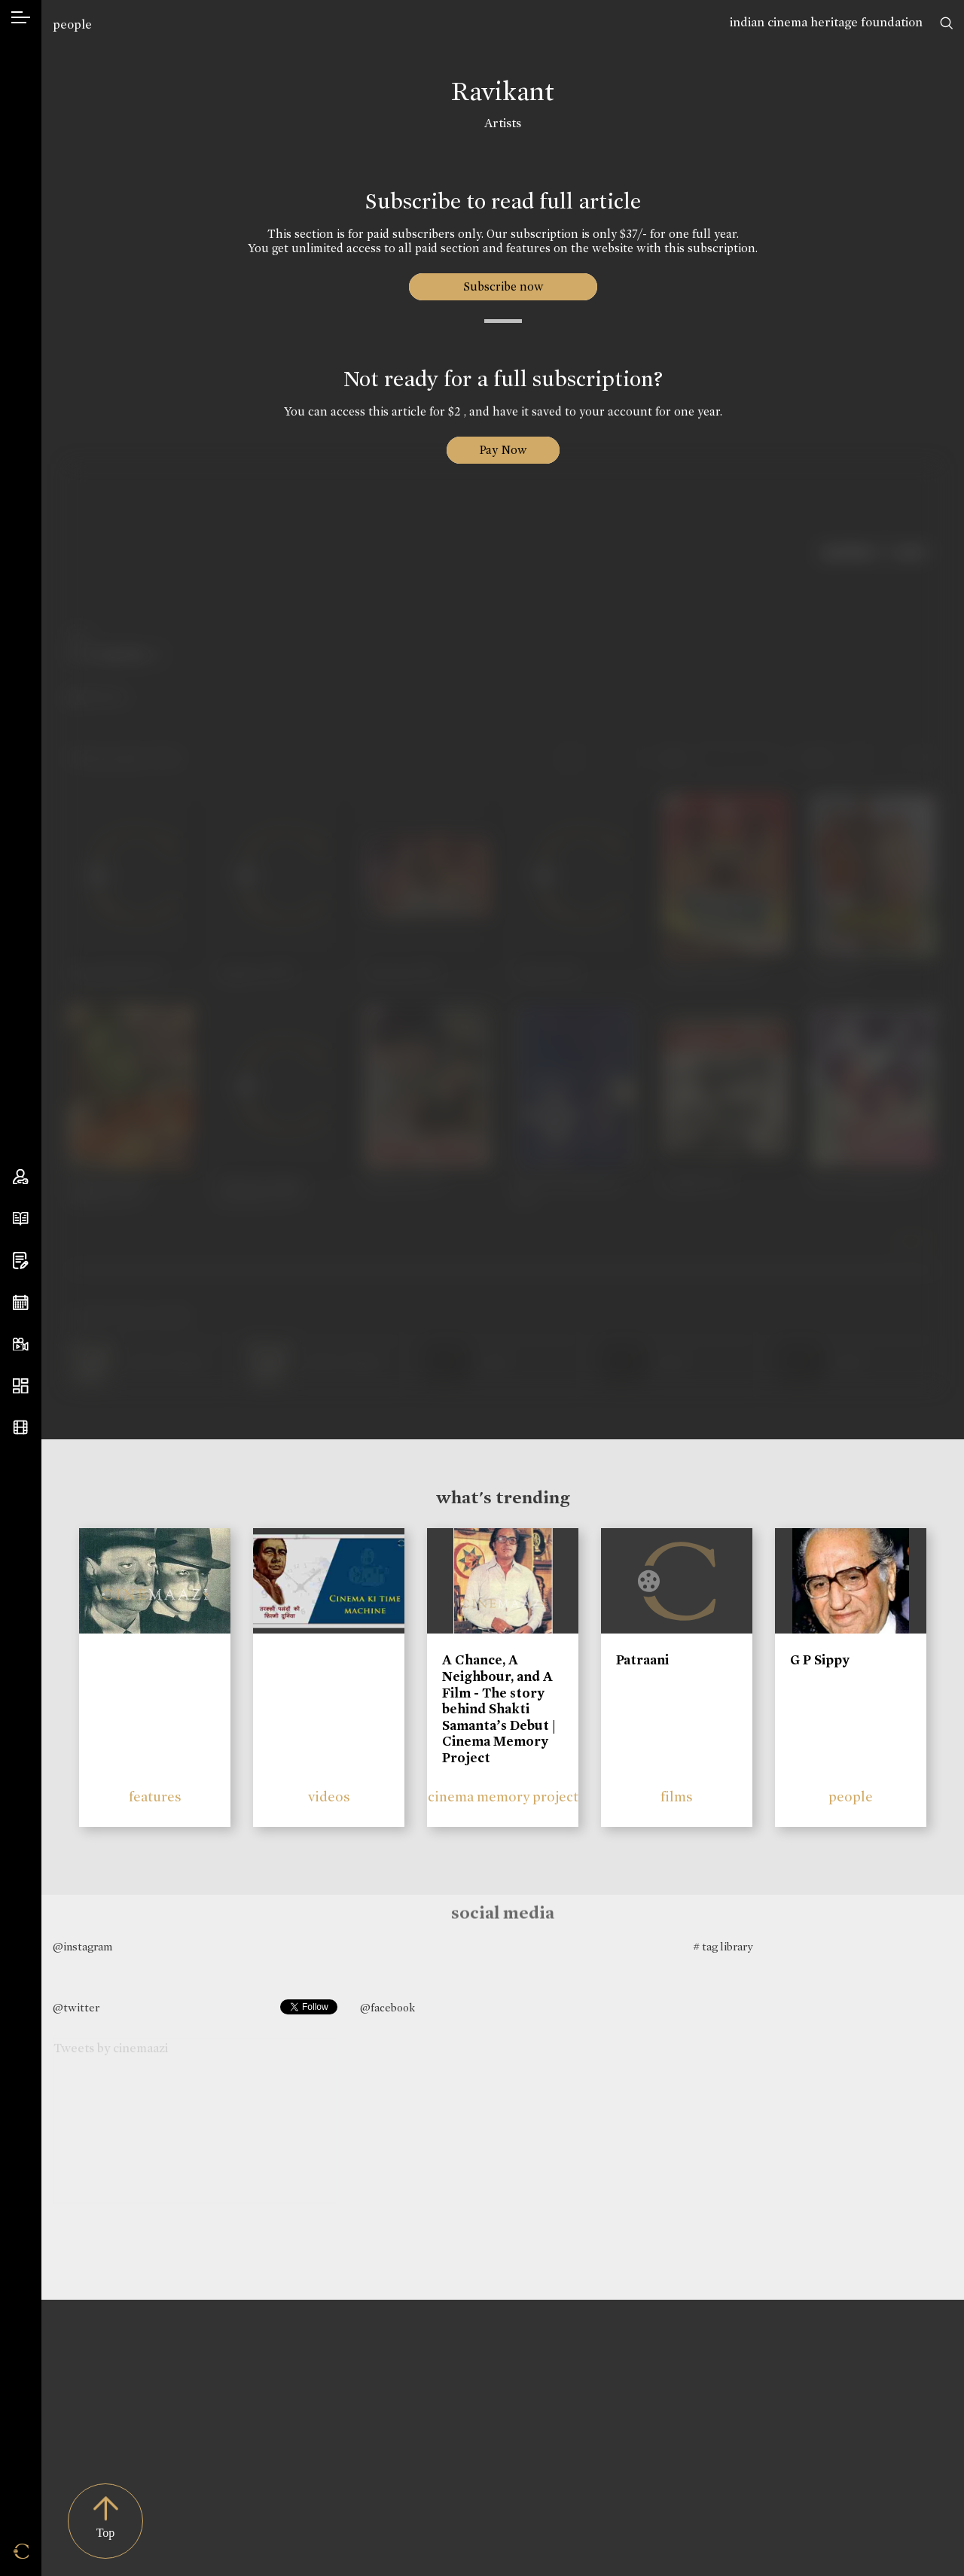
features (155, 1796)
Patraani (642, 1660)
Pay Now (503, 450)
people (72, 24)
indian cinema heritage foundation (826, 22)
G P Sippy (820, 1660)
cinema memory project (503, 1796)
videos (329, 1796)
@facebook (387, 2007)
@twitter (76, 2007)
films (676, 1796)
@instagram (82, 1946)
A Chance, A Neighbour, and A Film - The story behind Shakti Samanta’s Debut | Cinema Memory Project (499, 1709)
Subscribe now (502, 286)
